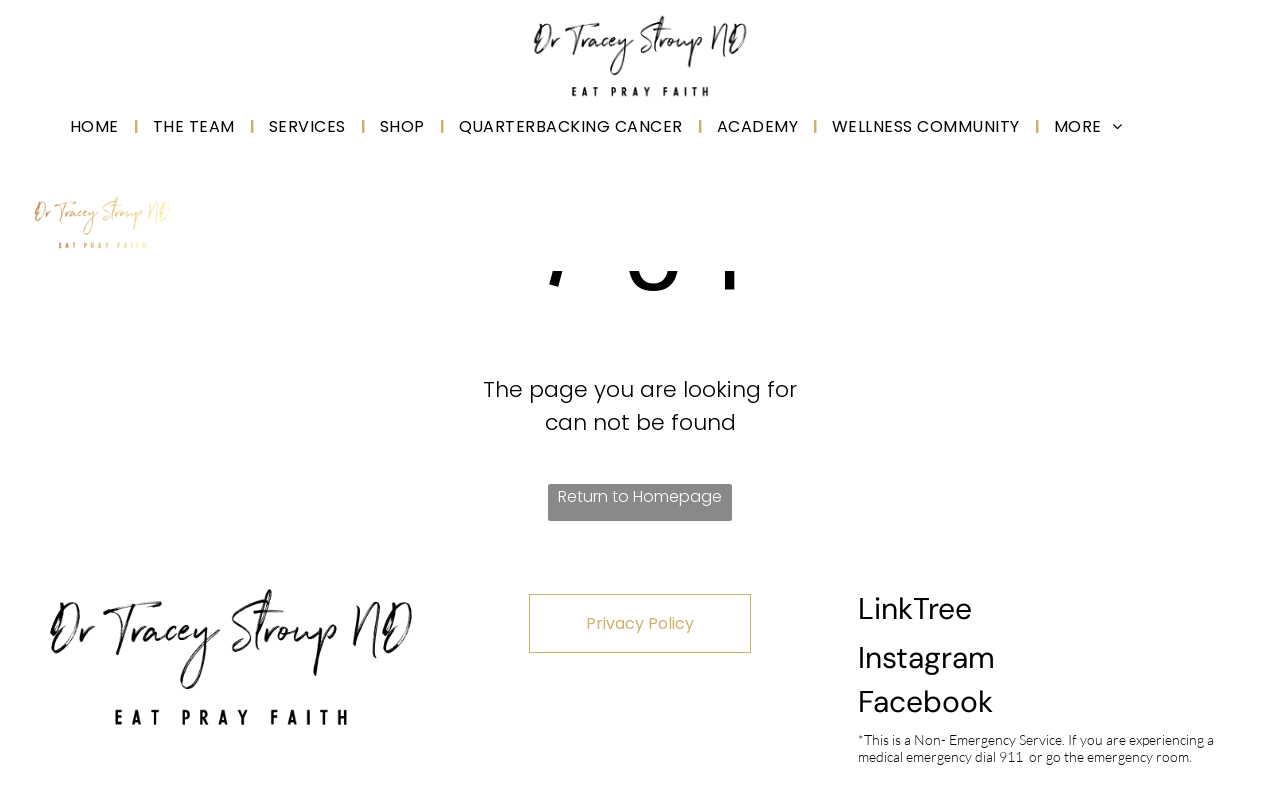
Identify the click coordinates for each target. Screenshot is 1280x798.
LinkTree (915, 608)
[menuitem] (96, 126)
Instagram (926, 657)
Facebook (925, 701)
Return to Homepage (640, 496)
